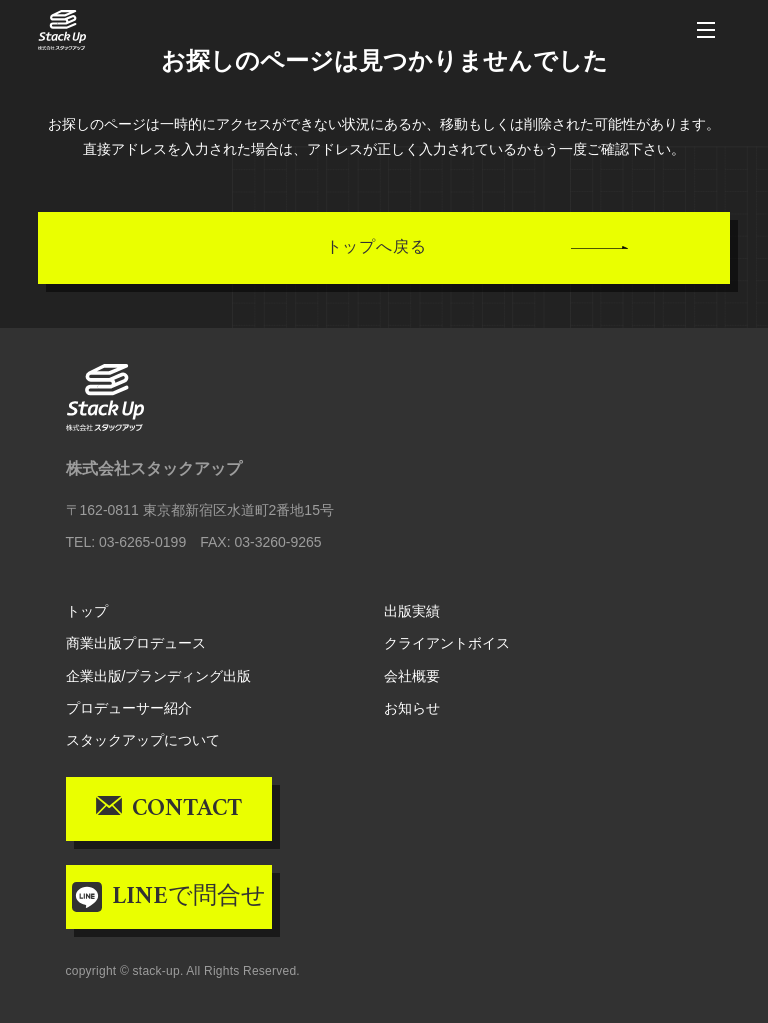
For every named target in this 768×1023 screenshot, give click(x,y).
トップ (87, 611)
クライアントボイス (447, 643)
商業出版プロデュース (136, 643)
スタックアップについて (143, 740)
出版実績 (412, 611)
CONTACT (187, 809)
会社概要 (412, 676)
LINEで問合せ (189, 897)
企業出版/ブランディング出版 (159, 676)
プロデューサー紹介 (129, 708)
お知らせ (412, 708)
